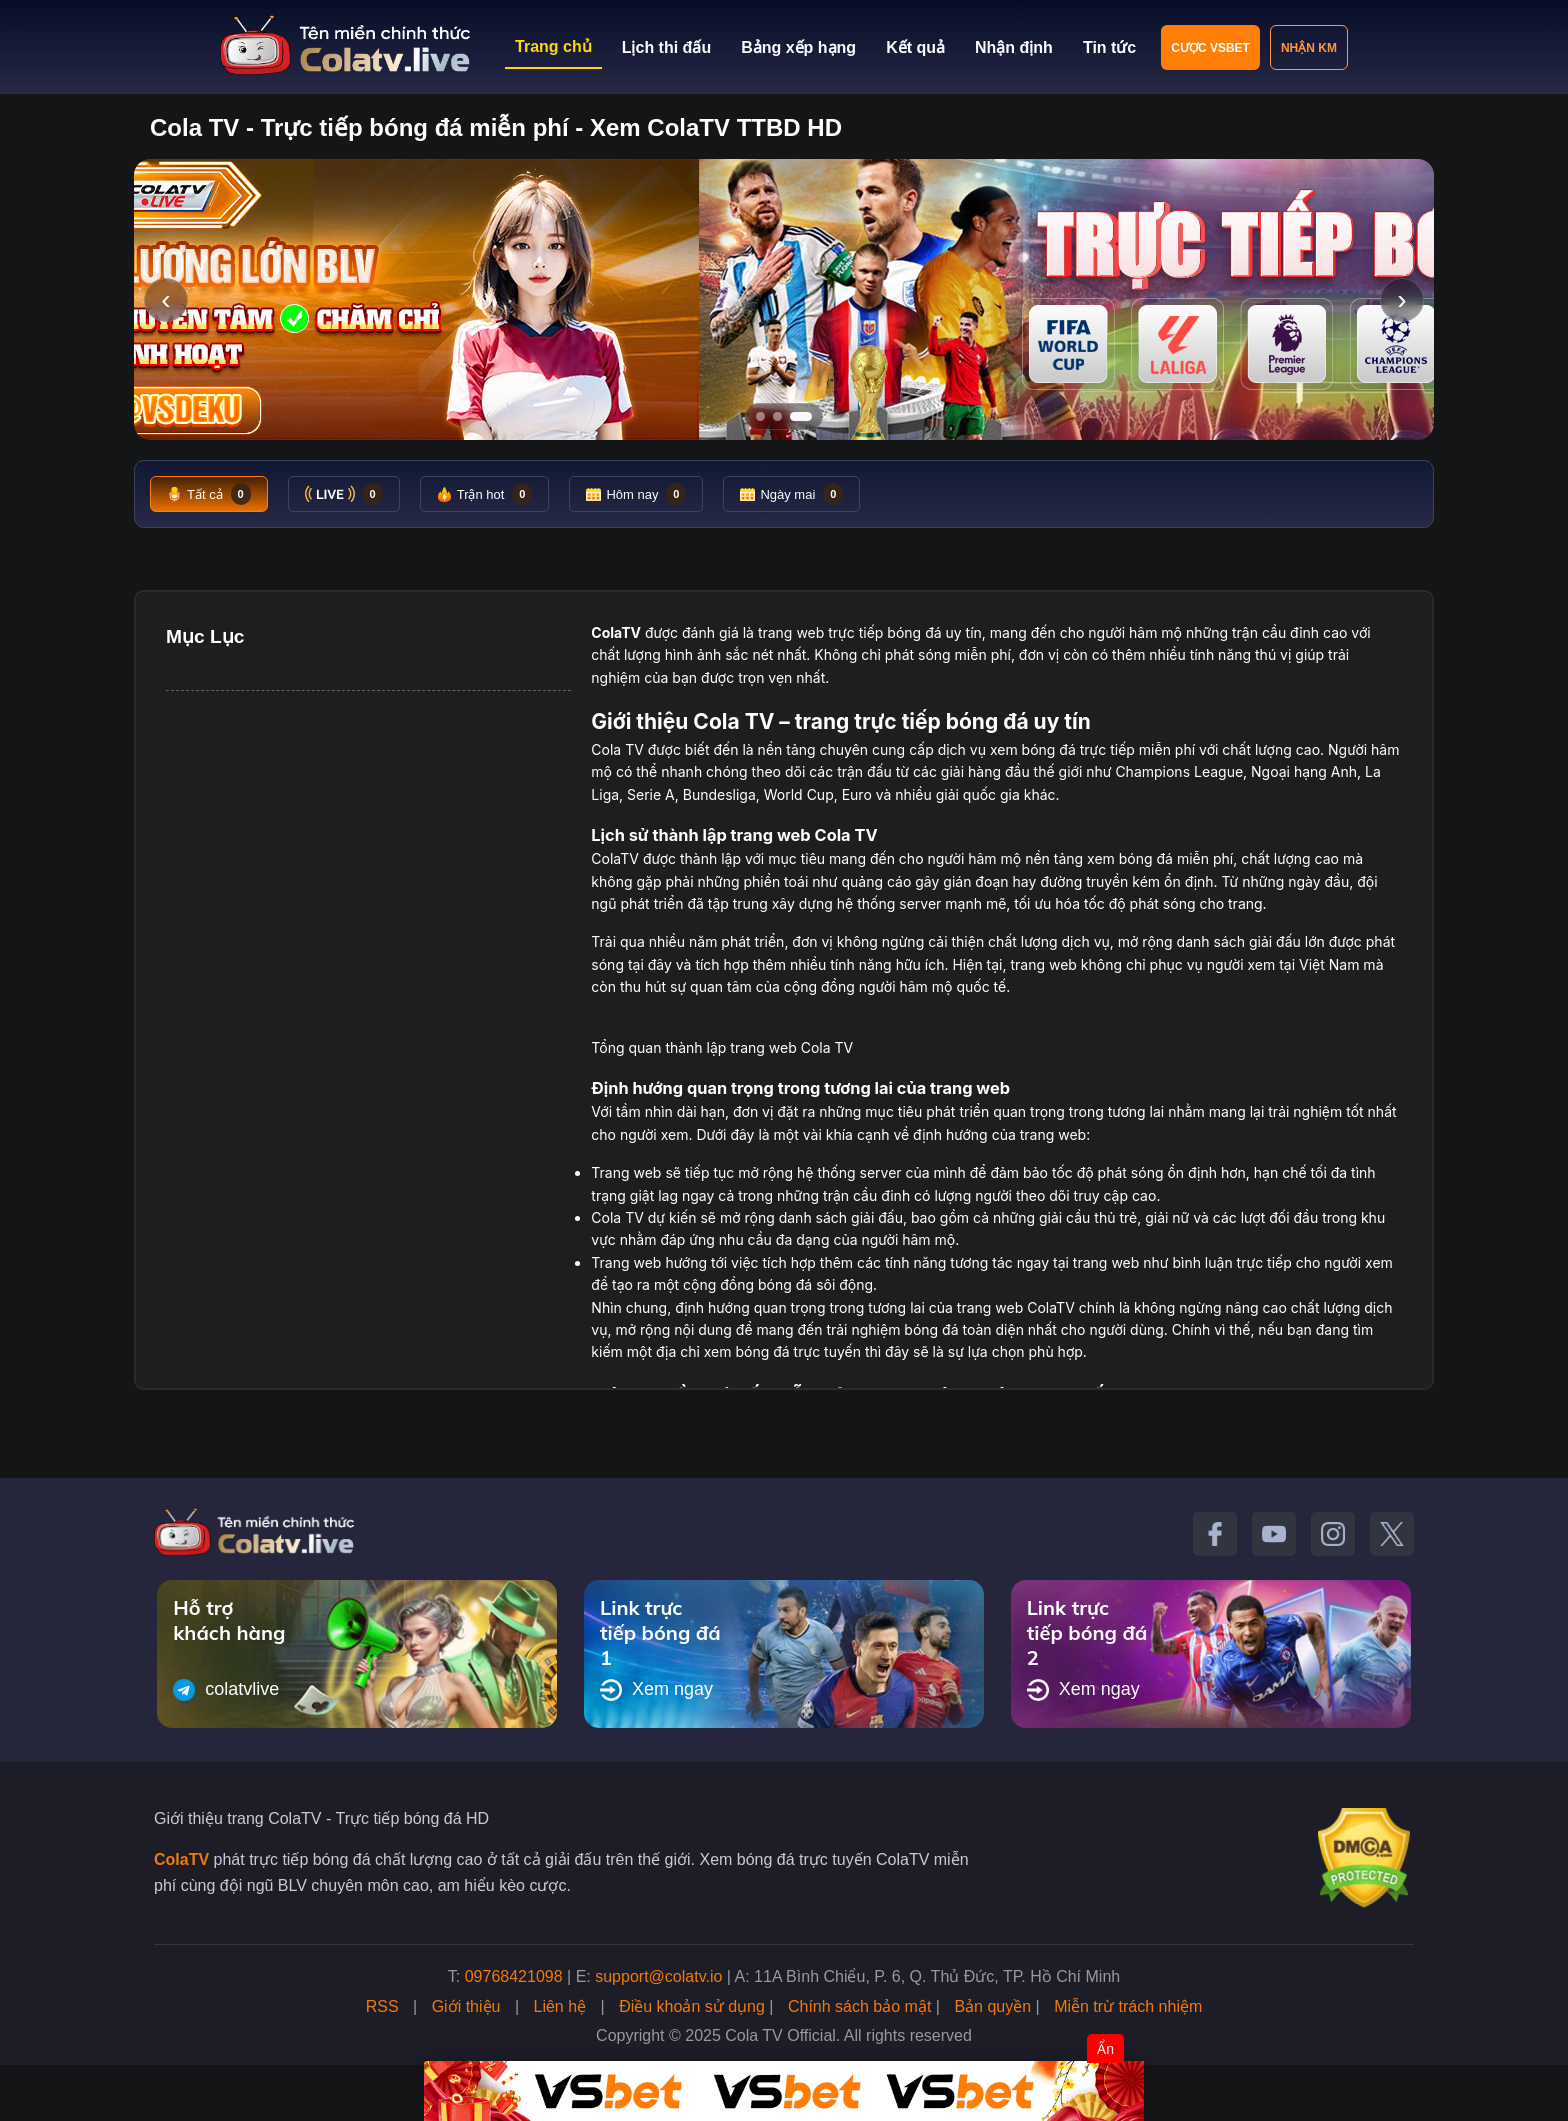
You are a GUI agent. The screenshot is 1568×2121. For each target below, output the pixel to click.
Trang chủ (553, 46)
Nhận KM (1309, 48)
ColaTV (181, 1859)
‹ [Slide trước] (165, 299)
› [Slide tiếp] (1401, 299)
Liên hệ (560, 2006)
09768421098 (514, 1976)
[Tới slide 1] (760, 416)
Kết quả (915, 47)
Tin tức (1109, 47)
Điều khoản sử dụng (692, 2006)
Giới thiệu (466, 2006)
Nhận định (1014, 47)
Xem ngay (656, 1690)
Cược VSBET (1210, 48)
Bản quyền (992, 2006)
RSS (382, 2006)
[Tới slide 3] (801, 416)
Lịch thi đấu (666, 47)
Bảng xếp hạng (798, 47)
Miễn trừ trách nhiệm (1128, 2006)
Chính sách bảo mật (859, 2006)
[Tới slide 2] (777, 416)
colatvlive (226, 1690)
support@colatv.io (658, 1976)
